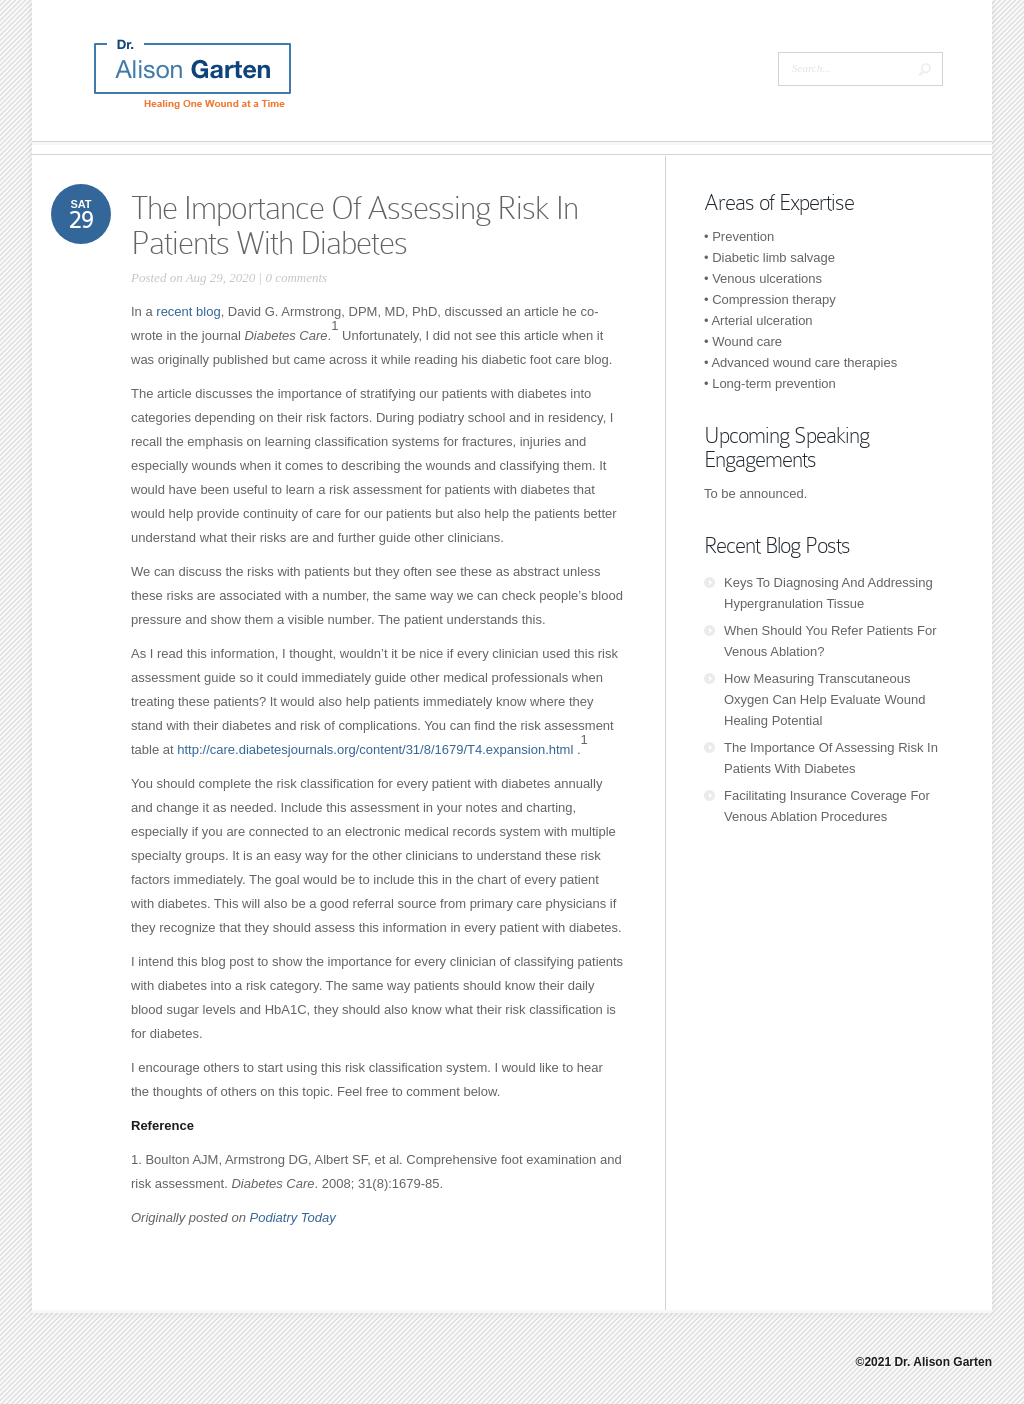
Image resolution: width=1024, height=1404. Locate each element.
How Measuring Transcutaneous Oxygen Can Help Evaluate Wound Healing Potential (824, 699)
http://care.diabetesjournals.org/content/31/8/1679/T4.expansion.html (375, 749)
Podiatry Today (293, 1217)
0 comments (296, 277)
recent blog (188, 311)
